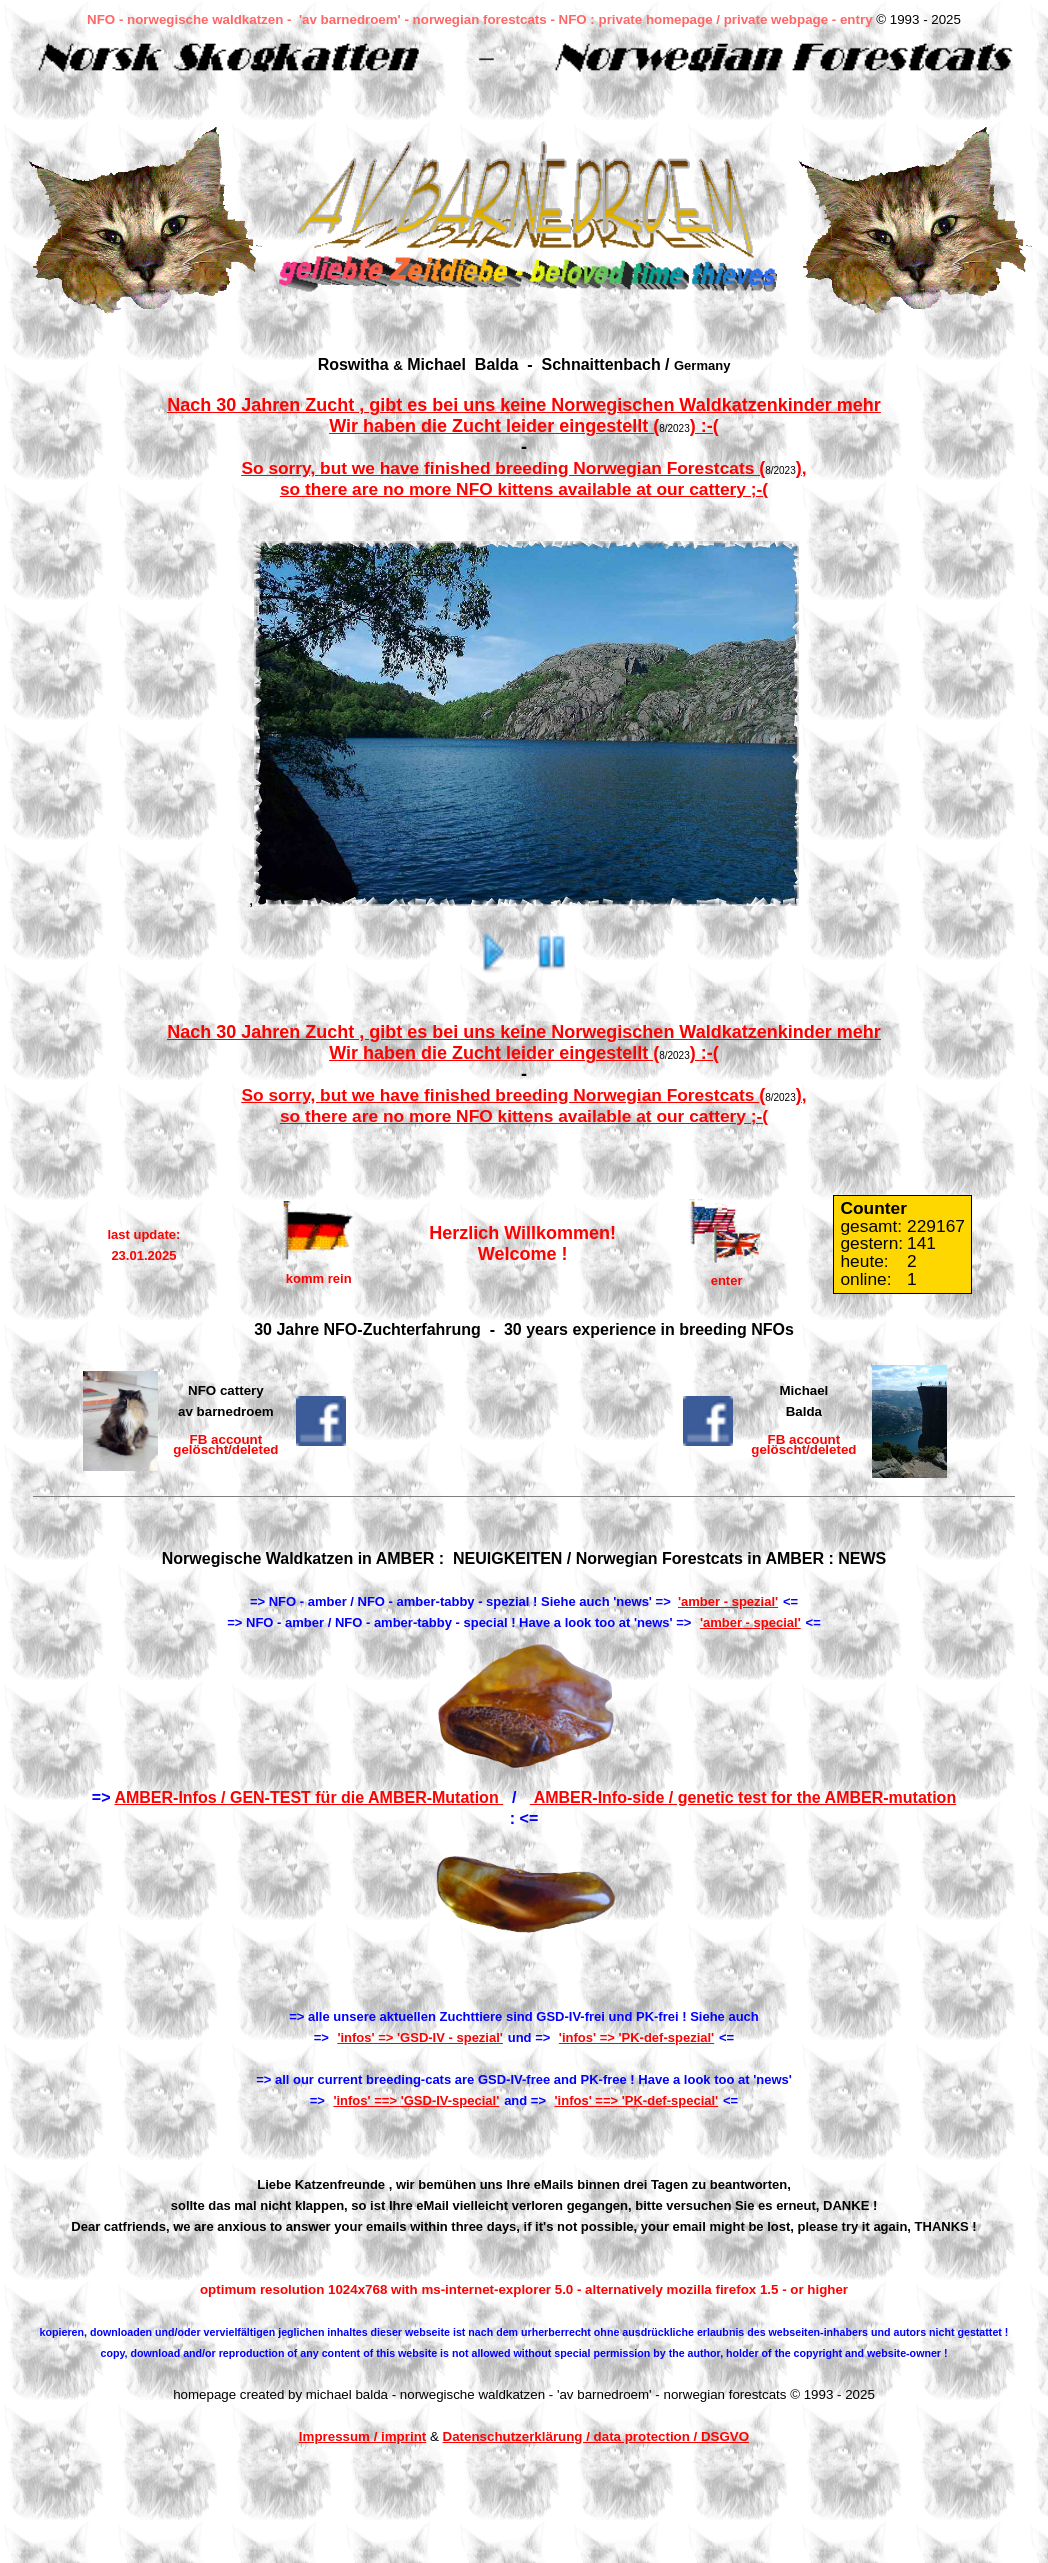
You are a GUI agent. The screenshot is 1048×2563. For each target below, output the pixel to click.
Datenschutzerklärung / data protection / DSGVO (596, 2436)
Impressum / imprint (362, 2436)
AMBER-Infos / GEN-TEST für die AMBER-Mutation (308, 1797)
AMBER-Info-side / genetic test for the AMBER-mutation (743, 1797)
